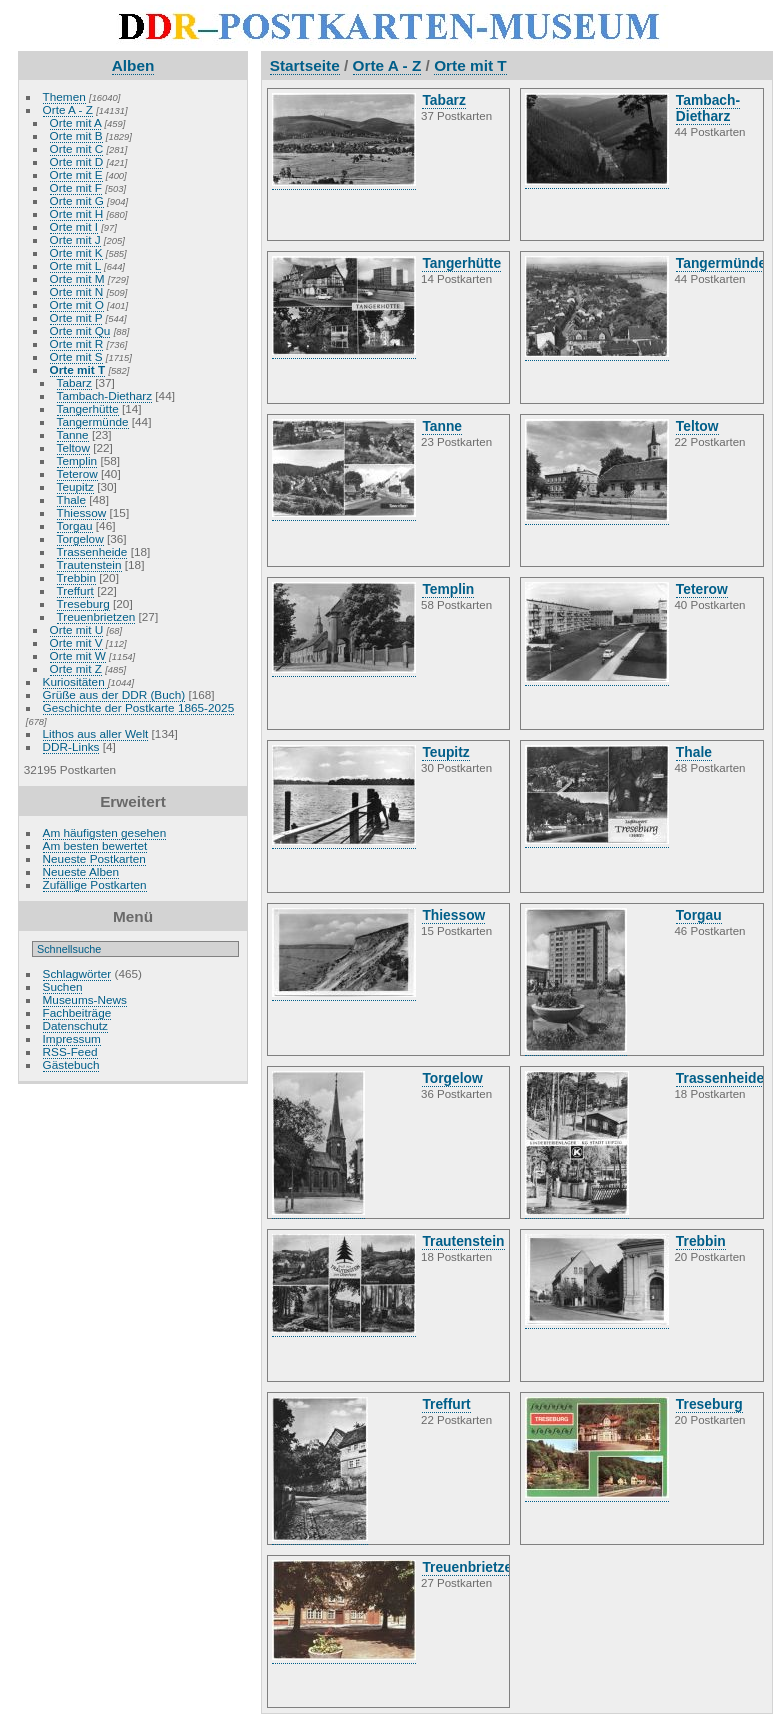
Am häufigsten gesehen (105, 832)
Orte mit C (77, 148)
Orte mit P (76, 317)
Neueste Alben (81, 871)
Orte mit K (76, 252)
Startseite (305, 65)
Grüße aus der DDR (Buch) (114, 694)
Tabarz (74, 382)
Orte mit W (78, 655)
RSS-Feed (70, 1051)
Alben (133, 65)
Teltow (73, 447)
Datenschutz (75, 1025)
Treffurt (75, 590)
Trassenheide (92, 551)
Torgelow (80, 538)
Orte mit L (75, 265)
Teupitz (75, 486)
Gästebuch (71, 1064)
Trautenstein (89, 564)
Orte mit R (77, 343)
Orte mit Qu (80, 330)
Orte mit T (78, 369)
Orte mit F (76, 187)
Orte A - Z (68, 109)
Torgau (75, 525)
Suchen (63, 986)
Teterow (77, 473)
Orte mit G (77, 200)
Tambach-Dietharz (104, 395)
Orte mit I (74, 226)
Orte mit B (76, 135)
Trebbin (76, 577)
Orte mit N (77, 291)
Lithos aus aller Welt (96, 733)
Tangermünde (93, 421)
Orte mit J (75, 239)
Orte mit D (77, 161)
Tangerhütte (88, 408)
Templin (77, 460)
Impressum (72, 1038)
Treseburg (83, 603)
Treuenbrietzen (96, 616)
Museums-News (85, 999)
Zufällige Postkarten (95, 884)
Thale (71, 499)
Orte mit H (77, 213)
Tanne (73, 434)
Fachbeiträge (77, 1012)
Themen (64, 96)
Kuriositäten (75, 681)
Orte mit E (76, 174)
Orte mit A (76, 122)
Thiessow (82, 512)
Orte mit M (77, 278)
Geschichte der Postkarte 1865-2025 (139, 707)
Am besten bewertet (95, 845)
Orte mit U (77, 629)
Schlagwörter (77, 973)
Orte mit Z (76, 668)
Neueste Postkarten (94, 858)
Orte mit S (76, 356)
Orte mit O (77, 304)
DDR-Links (71, 746)
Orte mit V (76, 642)
